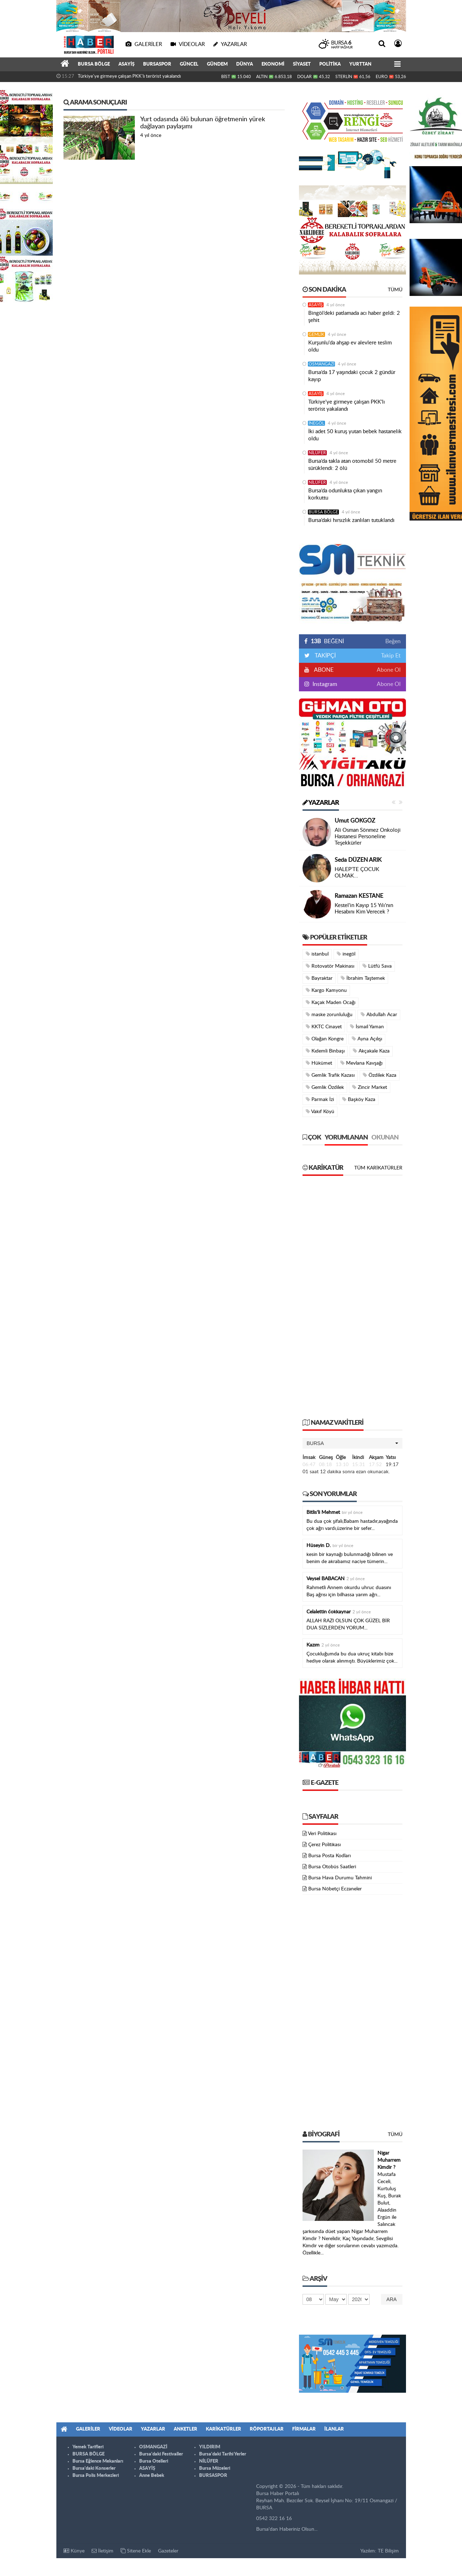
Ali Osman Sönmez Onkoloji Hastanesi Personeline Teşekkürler (368, 837)
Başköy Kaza (358, 1099)
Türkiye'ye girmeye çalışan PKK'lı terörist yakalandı (129, 76)
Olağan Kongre (325, 1038)
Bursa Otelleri (153, 2461)
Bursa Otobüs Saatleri (332, 1866)
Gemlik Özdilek (325, 1087)
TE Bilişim (388, 2551)
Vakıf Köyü (320, 1111)
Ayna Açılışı (367, 1038)
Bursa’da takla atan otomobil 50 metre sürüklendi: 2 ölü (352, 465)
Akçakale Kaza (371, 1051)
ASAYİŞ (126, 64)
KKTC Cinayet (324, 1026)
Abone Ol (389, 670)
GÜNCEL (189, 64)
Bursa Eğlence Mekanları (97, 2461)
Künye (74, 2551)
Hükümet (319, 1063)
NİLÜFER (317, 453)
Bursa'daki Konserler (94, 2468)
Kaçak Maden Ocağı (330, 1002)
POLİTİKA (330, 64)
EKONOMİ (273, 64)
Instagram (324, 684)
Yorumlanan (346, 1138)
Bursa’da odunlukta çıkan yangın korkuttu (345, 494)
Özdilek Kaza (379, 1075)
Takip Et (391, 656)
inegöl (346, 954)
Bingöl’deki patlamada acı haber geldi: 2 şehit (354, 317)
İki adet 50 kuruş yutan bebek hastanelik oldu (355, 435)
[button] (352, 1443)
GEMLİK (316, 334)
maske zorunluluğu (329, 1014)
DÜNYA (244, 64)
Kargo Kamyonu (326, 990)
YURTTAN (360, 64)
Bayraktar (319, 978)
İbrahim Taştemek (363, 978)
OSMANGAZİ (321, 364)
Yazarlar (321, 803)
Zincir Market (369, 1087)
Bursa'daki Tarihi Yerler (222, 2454)
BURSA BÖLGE (94, 64)
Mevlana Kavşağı (361, 1063)
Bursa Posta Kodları (329, 1855)
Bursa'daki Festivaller (161, 2454)
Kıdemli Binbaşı (325, 1051)
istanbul (317, 954)
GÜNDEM (217, 64)
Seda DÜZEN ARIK (358, 860)
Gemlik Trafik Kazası (330, 1075)
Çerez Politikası (324, 1844)
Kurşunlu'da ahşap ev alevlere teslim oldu (350, 346)
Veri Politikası (322, 1833)
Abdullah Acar (379, 1014)
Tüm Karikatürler (378, 1168)
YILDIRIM (209, 2447)
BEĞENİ (326, 641)
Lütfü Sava (377, 966)
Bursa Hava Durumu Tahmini (340, 1877)
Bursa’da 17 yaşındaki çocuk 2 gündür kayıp (351, 376)
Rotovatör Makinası (330, 966)
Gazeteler (168, 2551)
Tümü (395, 289)
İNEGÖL (316, 423)
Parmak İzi (320, 1099)
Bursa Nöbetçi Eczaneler (335, 1888)
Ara (391, 2299)
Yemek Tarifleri (87, 2447)
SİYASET (302, 64)
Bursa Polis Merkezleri (95, 2475)
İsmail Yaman (367, 1026)
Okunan (384, 1138)
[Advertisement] (352, 1301)
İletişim (102, 2551)
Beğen (393, 641)
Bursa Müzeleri (214, 2468)
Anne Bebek (151, 2475)
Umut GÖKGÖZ (355, 821)
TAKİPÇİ (324, 656)
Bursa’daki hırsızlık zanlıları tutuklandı (351, 520)
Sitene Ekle (136, 2551)
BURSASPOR (157, 64)
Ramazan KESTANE (359, 896)
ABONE (323, 670)
